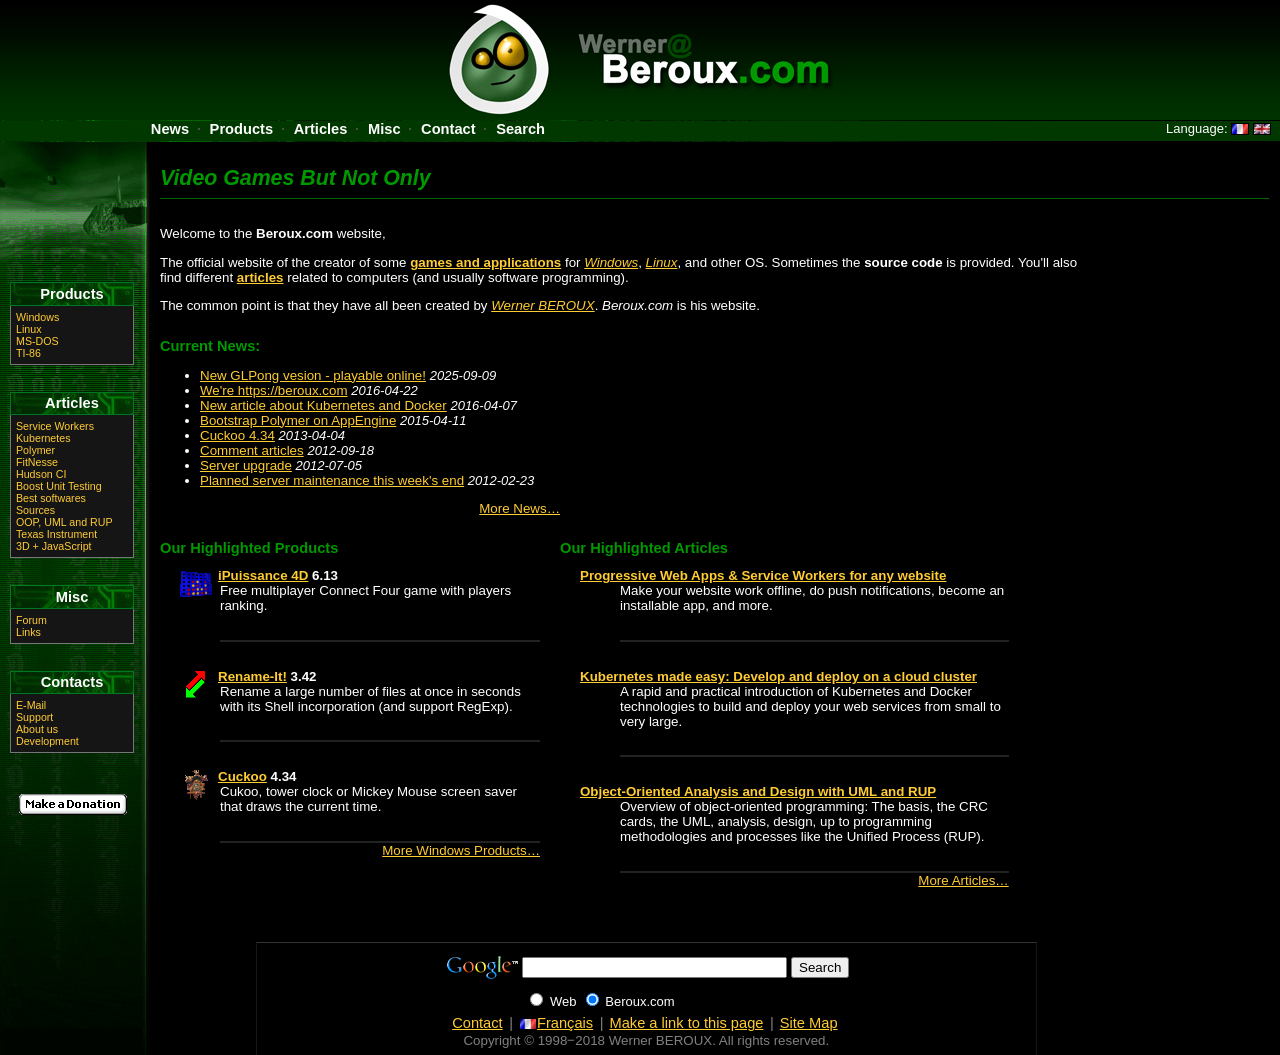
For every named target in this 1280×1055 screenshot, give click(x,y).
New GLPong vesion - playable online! (313, 375)
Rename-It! (252, 676)
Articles (321, 129)
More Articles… (963, 880)
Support (34, 717)
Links (28, 632)
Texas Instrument (56, 534)
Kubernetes (43, 438)
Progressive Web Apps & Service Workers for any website (763, 575)
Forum (31, 620)
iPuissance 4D (263, 575)
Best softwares (51, 498)
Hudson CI (41, 474)
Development (47, 741)
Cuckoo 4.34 (237, 435)
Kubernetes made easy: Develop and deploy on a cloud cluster (778, 676)
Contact (448, 129)
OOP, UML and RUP (64, 522)
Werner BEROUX (542, 305)
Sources (35, 510)
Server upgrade (246, 465)
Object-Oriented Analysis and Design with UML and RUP (758, 791)
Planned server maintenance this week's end (332, 480)
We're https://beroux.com (274, 390)
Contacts (72, 682)
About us (37, 729)
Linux (662, 262)
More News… (519, 508)
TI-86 (28, 353)
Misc (384, 129)
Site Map (809, 1023)
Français (556, 1023)
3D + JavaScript (54, 546)
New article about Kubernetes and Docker (323, 405)
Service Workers (55, 426)
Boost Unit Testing (59, 486)
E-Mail (31, 705)
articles (260, 277)
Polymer (35, 450)
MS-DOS (37, 341)
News (170, 129)
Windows (611, 262)
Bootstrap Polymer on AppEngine (298, 420)
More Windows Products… (461, 850)
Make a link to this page (686, 1023)
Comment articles (252, 450)
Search (520, 129)
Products (242, 129)
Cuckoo (242, 776)
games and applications (485, 262)
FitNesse (37, 462)
